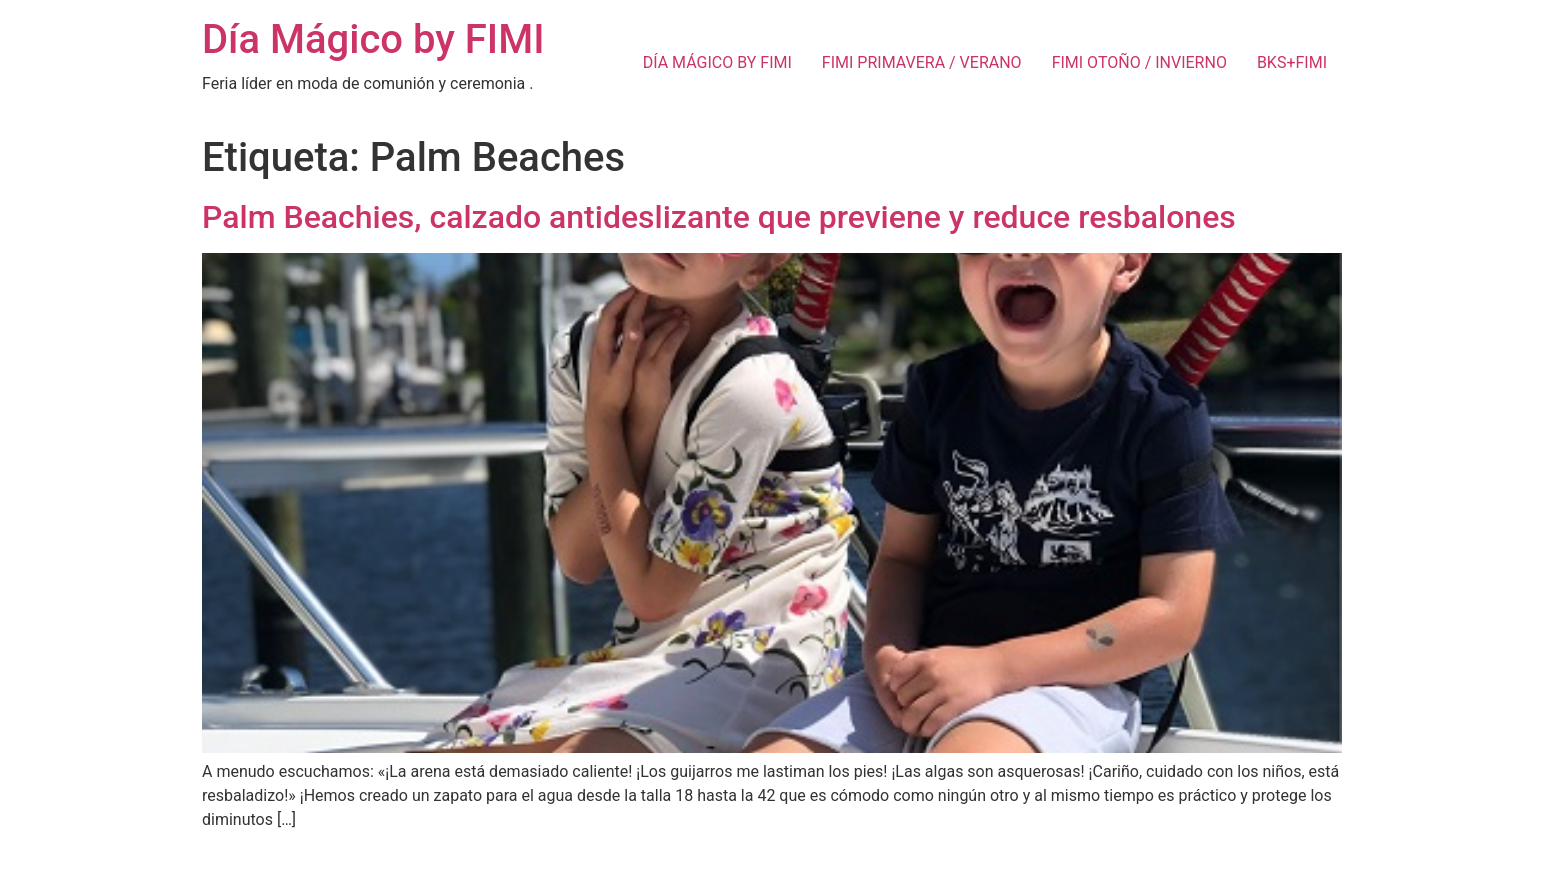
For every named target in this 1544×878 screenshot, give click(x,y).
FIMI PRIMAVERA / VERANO (922, 62)
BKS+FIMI (1292, 62)
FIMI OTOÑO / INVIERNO (1139, 62)
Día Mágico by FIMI (373, 39)
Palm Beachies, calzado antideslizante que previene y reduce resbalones (719, 217)
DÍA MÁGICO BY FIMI (717, 62)
